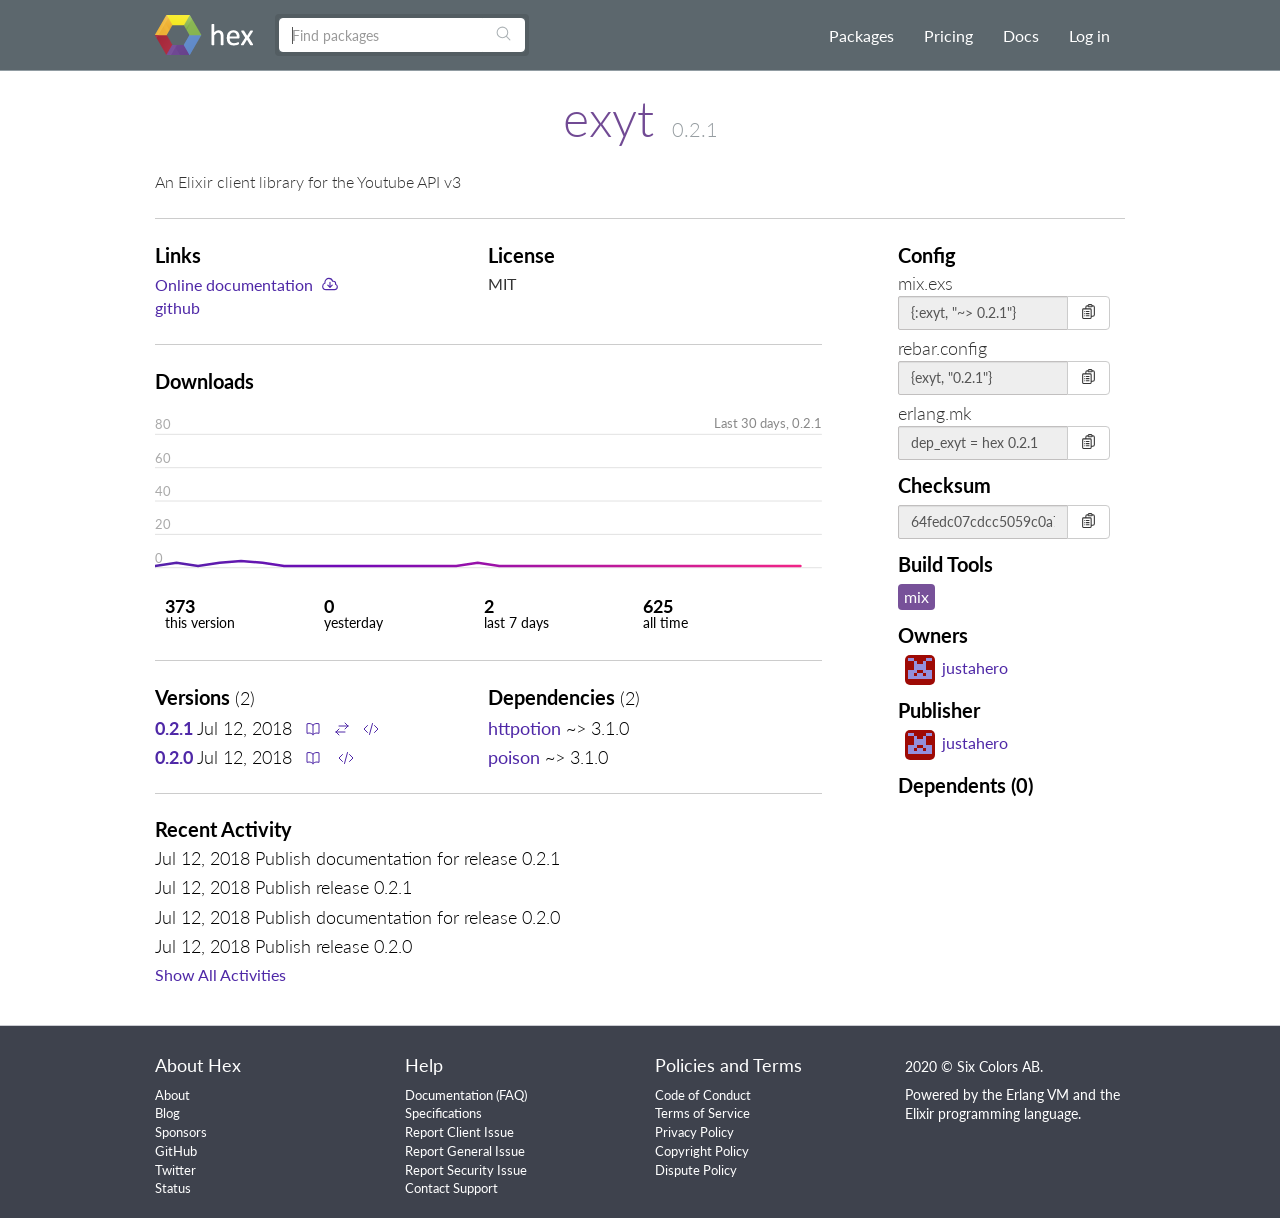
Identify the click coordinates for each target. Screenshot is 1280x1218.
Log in (1089, 35)
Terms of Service (702, 1113)
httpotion (524, 728)
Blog (167, 1113)
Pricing (948, 35)
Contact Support (451, 1188)
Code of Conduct (703, 1095)
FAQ (511, 1095)
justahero (956, 667)
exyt (608, 118)
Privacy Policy (694, 1132)
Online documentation (234, 284)
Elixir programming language (991, 1113)
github (177, 307)
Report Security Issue (466, 1170)
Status (173, 1188)
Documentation (449, 1095)
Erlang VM (1037, 1094)
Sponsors (181, 1132)
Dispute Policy (696, 1170)
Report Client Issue (459, 1132)
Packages (861, 35)
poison (514, 757)
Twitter (175, 1170)
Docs (1021, 35)
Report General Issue (465, 1151)
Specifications (443, 1113)
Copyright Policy (702, 1151)
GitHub (176, 1151)
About (172, 1095)
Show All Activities (220, 974)
